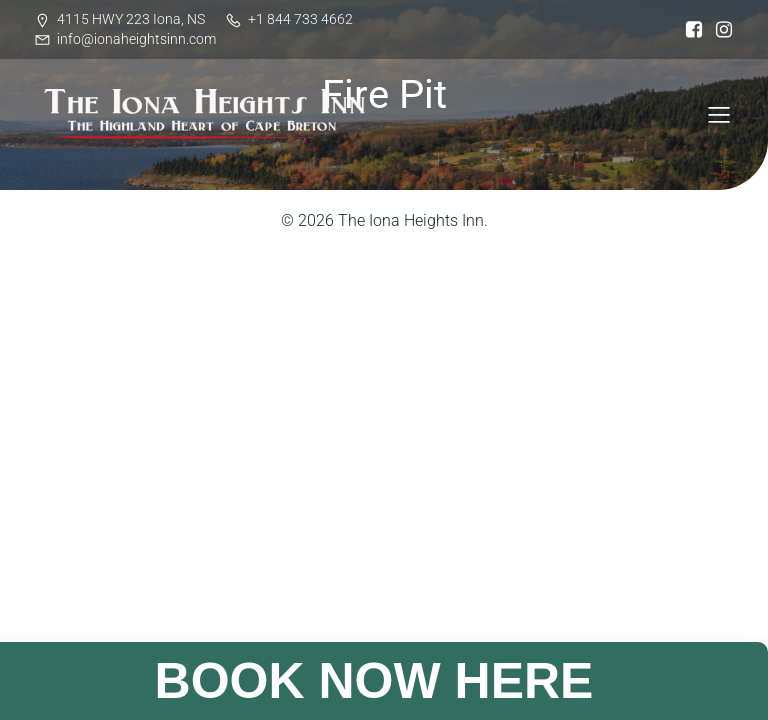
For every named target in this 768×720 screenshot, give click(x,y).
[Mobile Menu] (719, 114)
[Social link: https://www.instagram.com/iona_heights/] (719, 30)
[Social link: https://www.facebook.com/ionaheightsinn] (689, 30)
